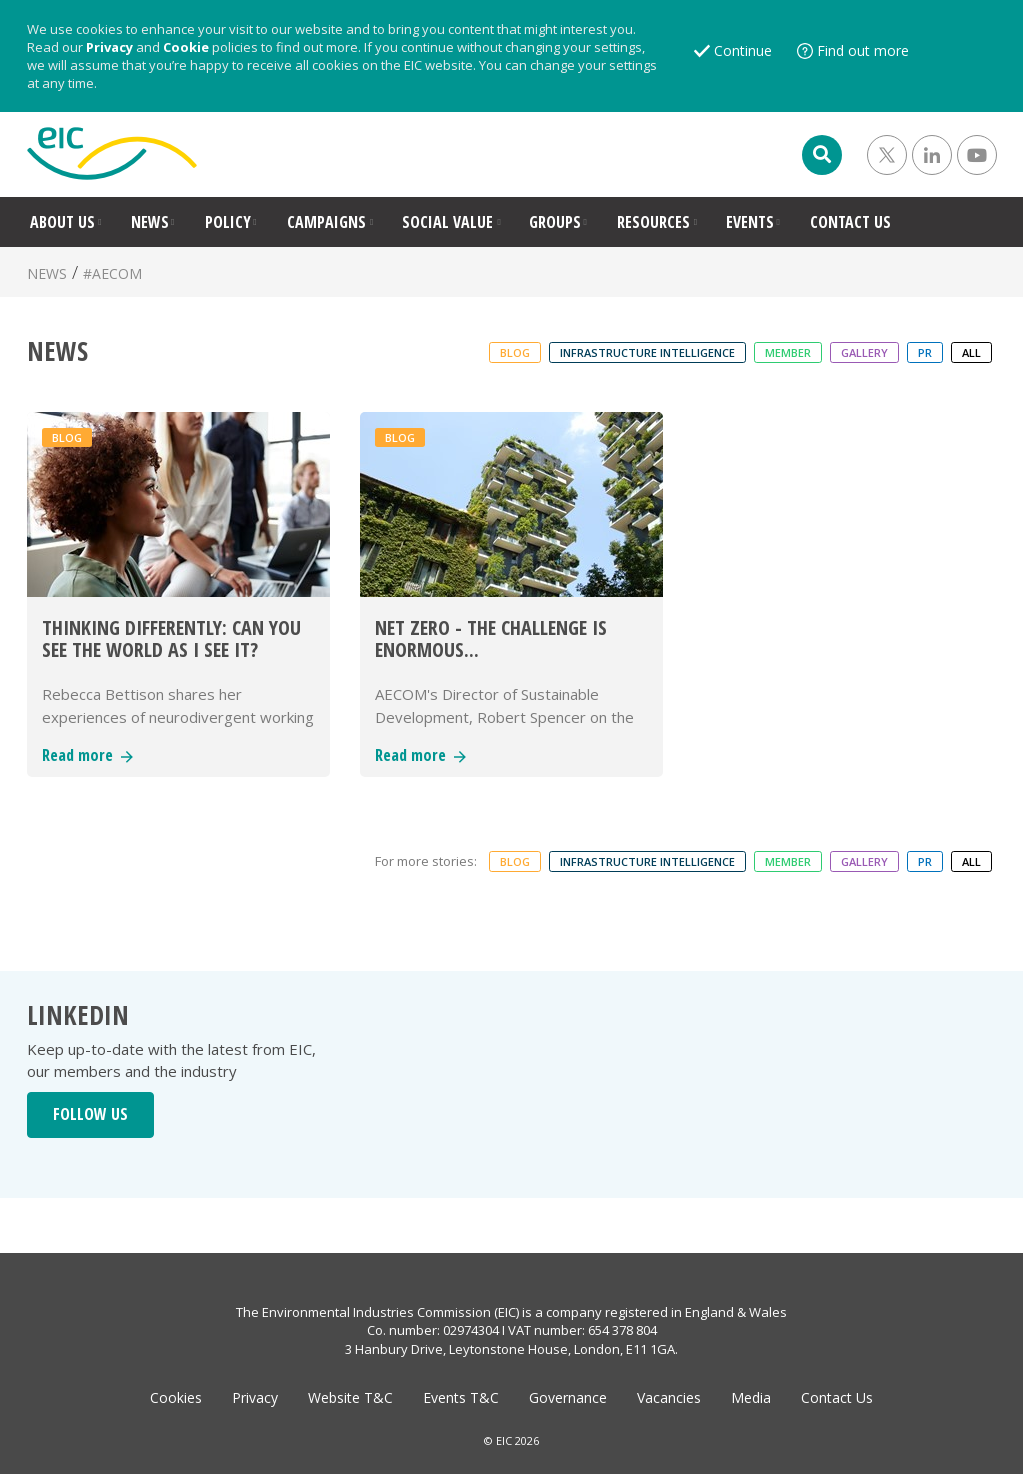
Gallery (864, 352)
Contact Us (837, 1397)
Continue (743, 50)
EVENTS (750, 222)
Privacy (109, 47)
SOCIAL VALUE (447, 222)
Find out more (863, 50)
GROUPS (555, 222)
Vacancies (669, 1397)
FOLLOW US (90, 1114)
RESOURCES (653, 222)
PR (925, 352)
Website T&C (350, 1397)
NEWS (150, 222)
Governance (568, 1397)
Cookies (176, 1397)
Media (751, 1397)
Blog (515, 352)
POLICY (228, 222)
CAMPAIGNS (326, 222)
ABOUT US (62, 222)
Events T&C (461, 1397)
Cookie (186, 47)
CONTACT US (850, 222)
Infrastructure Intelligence (647, 352)
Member (788, 352)
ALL (971, 352)
